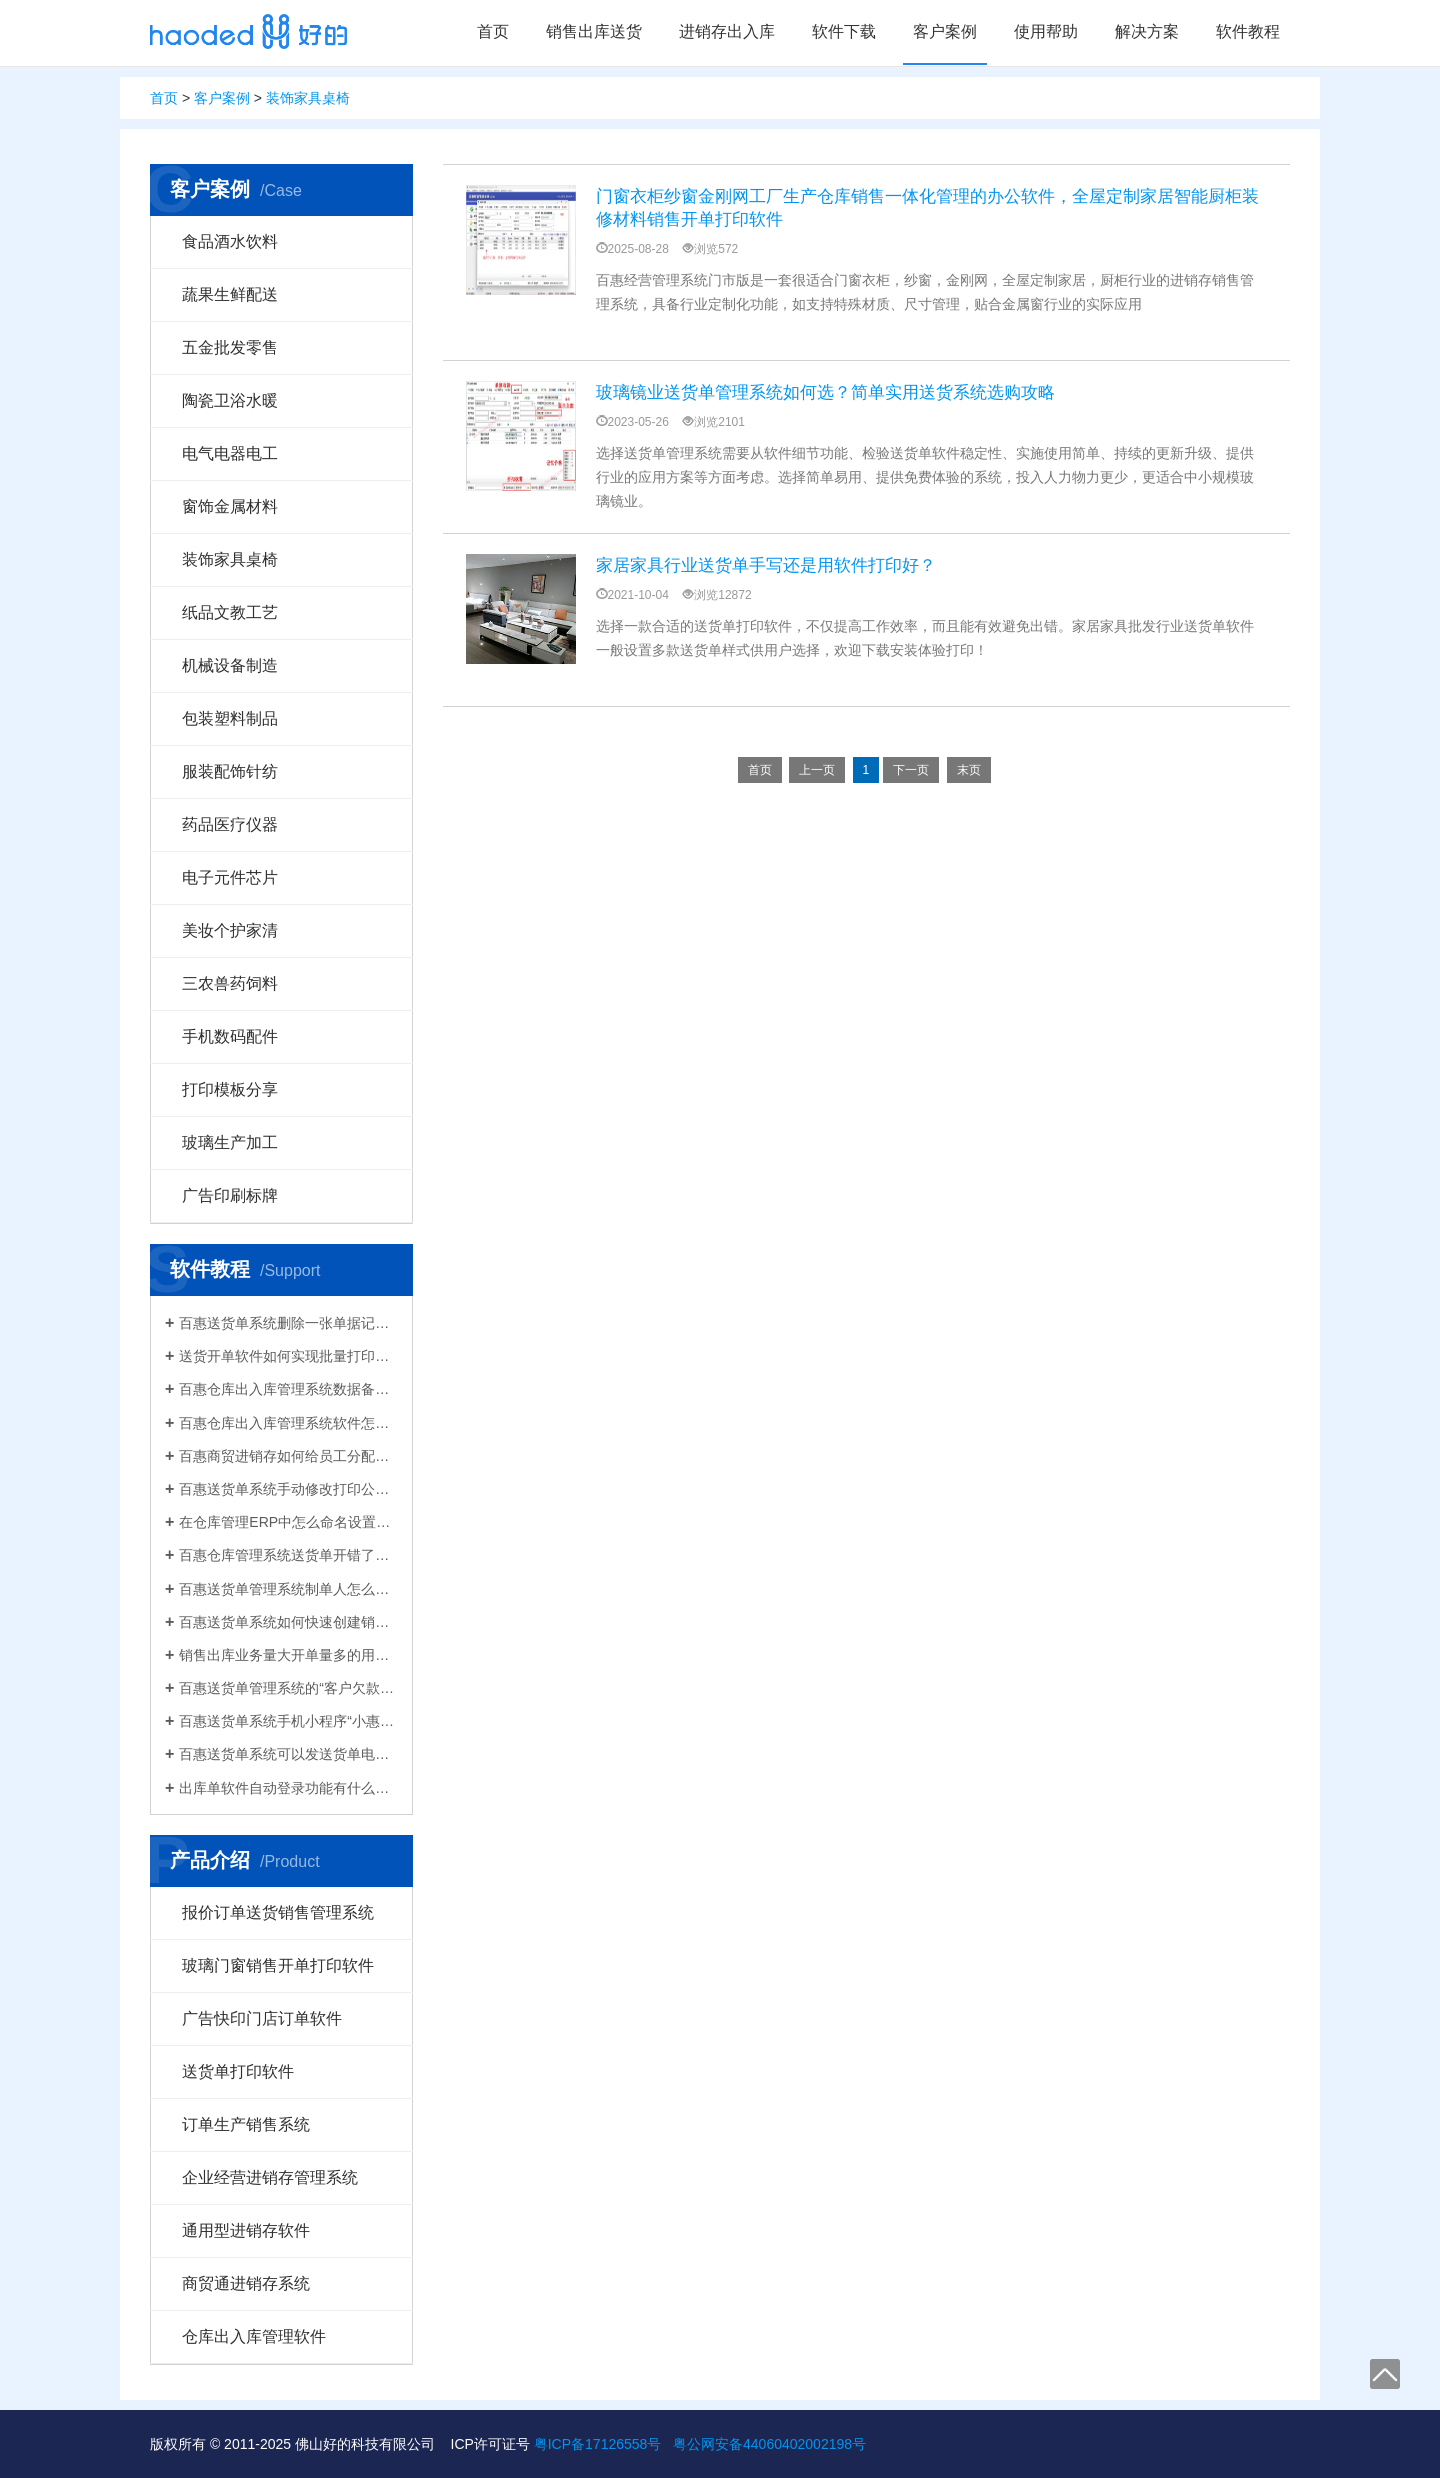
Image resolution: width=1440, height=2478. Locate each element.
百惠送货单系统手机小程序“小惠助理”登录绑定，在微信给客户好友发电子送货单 (288, 1721)
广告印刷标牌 (230, 1195)
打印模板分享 (230, 1089)
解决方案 (1147, 31)
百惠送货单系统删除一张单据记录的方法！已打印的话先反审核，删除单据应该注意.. (288, 1323)
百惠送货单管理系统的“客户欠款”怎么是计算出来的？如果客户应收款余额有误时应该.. (288, 1688)
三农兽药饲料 (230, 983)
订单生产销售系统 (246, 2124)
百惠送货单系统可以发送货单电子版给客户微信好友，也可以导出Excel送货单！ (288, 1754)
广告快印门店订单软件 (262, 2018)
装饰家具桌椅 (308, 98)
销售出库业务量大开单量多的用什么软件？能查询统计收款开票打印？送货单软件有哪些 (288, 1655)
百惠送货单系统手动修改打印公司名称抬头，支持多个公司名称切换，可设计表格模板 (288, 1489)
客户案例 (945, 31)
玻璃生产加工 (230, 1142)
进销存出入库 (727, 31)
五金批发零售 (230, 347)
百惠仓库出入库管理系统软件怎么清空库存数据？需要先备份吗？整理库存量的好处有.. (288, 1423)
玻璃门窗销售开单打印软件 (278, 1965)
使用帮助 (1046, 31)
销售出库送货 (594, 31)
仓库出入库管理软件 (254, 2336)
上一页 (817, 770)
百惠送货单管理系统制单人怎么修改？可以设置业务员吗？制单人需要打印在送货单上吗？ (288, 1589)
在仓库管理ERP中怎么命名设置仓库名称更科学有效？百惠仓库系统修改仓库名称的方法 (288, 1522)
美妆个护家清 (230, 930)
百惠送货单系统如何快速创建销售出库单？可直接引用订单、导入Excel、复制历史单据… (288, 1622)
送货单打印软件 (238, 2071)
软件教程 (1248, 31)
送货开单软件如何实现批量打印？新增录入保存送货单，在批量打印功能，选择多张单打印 (288, 1356)
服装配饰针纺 (230, 771)
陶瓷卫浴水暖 (230, 400)
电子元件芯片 (230, 877)
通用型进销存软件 (246, 2230)
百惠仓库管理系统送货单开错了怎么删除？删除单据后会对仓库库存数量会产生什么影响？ (288, 1555)
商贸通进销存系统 (246, 2283)
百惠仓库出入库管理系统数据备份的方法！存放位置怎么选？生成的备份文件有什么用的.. (288, 1389)
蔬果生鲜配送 (230, 294)
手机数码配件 (230, 1036)
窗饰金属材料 (230, 506)
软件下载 (844, 31)
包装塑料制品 (230, 718)
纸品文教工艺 (230, 612)
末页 (969, 770)
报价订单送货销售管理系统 (278, 1912)
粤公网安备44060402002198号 (769, 2444)
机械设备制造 (230, 665)
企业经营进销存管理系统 (270, 2177)
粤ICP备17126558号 (598, 2444)
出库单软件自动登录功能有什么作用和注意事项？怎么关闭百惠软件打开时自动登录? (288, 1788)
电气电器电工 (230, 453)
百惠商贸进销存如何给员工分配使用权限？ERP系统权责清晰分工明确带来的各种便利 (288, 1456)
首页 (493, 31)
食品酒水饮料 (230, 241)
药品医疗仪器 (230, 824)
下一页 (911, 770)
